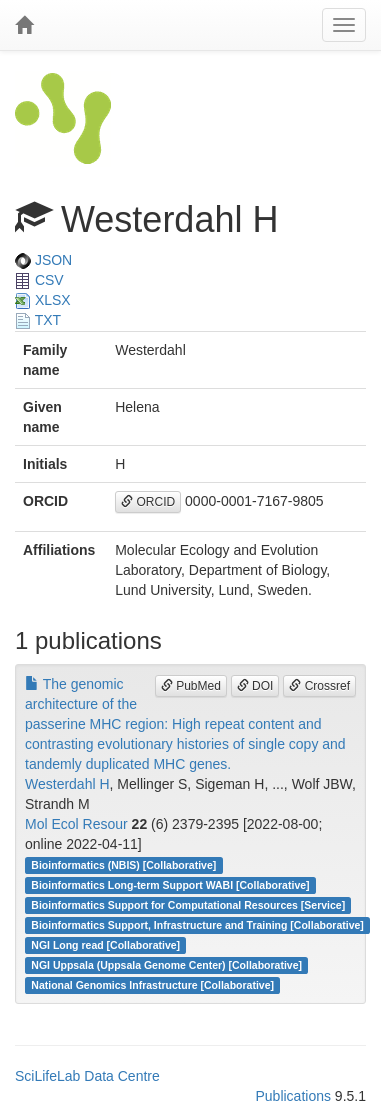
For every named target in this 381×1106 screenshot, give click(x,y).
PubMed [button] (191, 686)
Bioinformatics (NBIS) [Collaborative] (123, 865)
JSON (43, 260)
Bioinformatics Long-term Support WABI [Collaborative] (170, 885)
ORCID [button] (148, 502)
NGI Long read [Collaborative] (105, 945)
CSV (39, 280)
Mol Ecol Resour (76, 824)
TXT (38, 320)
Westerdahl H (67, 784)
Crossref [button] (319, 686)
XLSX (43, 300)
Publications (293, 1096)
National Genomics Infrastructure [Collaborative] (152, 985)
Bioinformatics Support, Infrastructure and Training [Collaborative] (197, 925)
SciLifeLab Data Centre (87, 1076)
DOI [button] (255, 686)
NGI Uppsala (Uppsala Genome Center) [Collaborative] (166, 965)
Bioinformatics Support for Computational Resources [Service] (188, 905)
